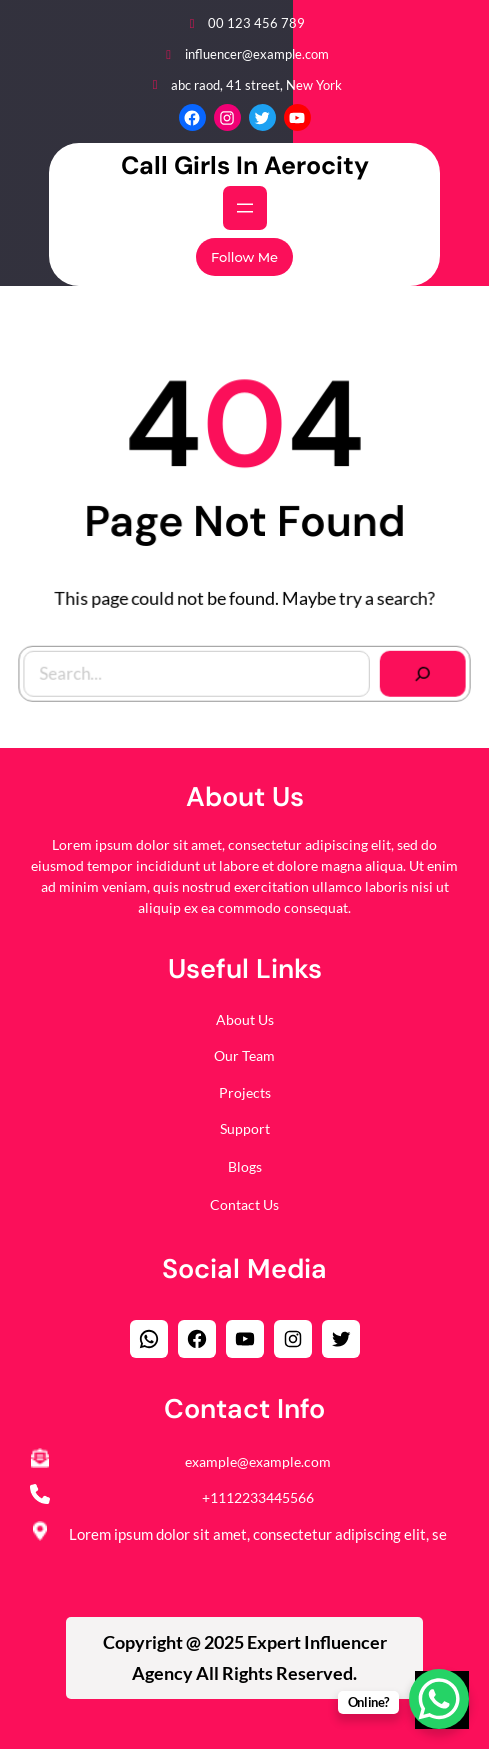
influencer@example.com (257, 54)
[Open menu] (245, 208)
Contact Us (244, 1204)
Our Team (244, 1055)
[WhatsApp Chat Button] (439, 1699)
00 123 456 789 (256, 23)
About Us (245, 1019)
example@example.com (258, 1461)
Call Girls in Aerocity (245, 165)
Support (245, 1128)
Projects (245, 1092)
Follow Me (244, 257)
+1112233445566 (258, 1497)
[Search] (418, 670)
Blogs (245, 1166)
